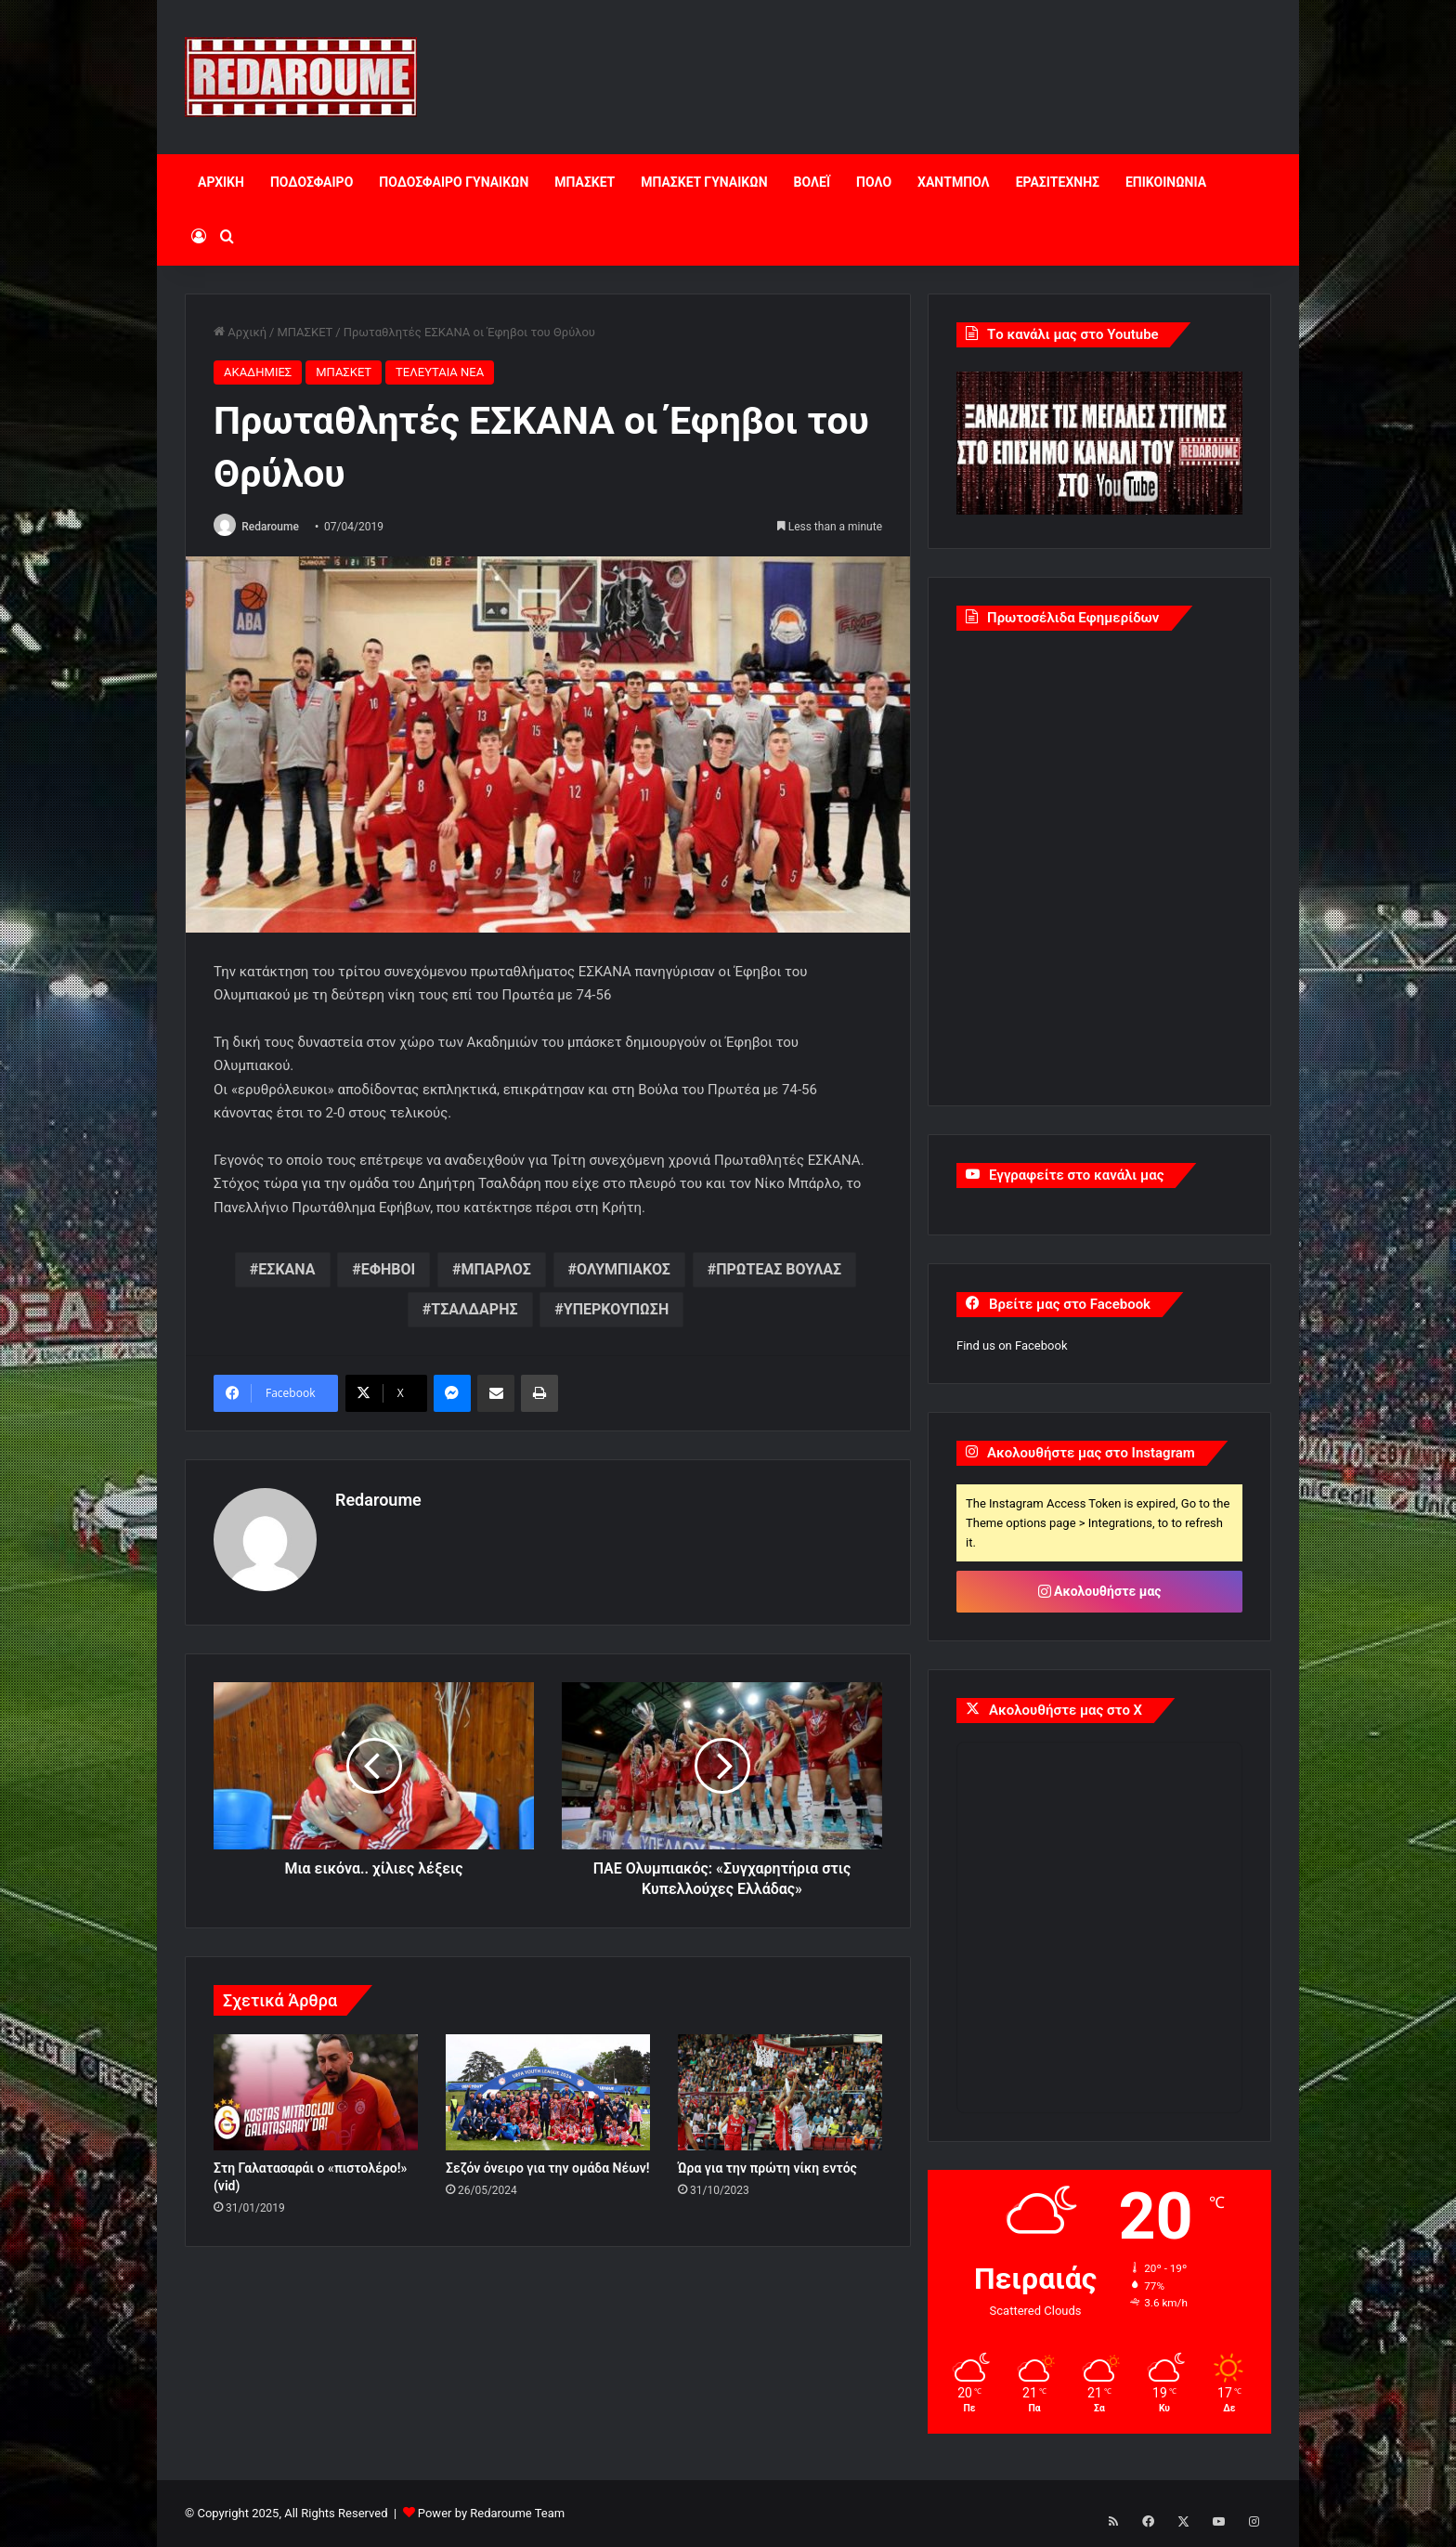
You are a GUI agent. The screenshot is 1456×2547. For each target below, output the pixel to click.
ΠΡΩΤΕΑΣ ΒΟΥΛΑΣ (778, 1271)
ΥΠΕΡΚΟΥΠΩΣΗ (616, 1311)
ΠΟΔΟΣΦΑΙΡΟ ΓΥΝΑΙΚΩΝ (453, 182)
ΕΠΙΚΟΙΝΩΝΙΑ (1165, 182)
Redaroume (276, 526)
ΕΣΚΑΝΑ (286, 1271)
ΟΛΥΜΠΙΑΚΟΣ (623, 1271)
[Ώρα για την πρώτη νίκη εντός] (780, 2088)
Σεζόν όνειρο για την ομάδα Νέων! (547, 2163)
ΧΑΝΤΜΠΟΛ (953, 182)
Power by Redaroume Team (491, 2513)
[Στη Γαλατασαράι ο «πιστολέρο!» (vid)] (316, 2088)
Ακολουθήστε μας (1100, 1591)
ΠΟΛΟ (873, 182)
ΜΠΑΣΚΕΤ (584, 182)
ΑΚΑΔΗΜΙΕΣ (258, 372)
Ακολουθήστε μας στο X (1065, 1710)
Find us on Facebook (1011, 1345)
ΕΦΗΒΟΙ (388, 1271)
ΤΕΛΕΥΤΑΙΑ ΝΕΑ (440, 372)
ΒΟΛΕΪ (812, 182)
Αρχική (240, 332)
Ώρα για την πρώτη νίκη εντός (767, 2163)
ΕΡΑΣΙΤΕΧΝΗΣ (1057, 182)
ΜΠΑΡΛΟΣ (496, 1271)
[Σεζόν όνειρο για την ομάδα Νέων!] (548, 2088)
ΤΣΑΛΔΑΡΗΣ (474, 1311)
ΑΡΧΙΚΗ (221, 182)
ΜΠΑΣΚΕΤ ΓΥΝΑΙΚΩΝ (704, 182)
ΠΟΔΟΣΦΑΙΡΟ (311, 182)
